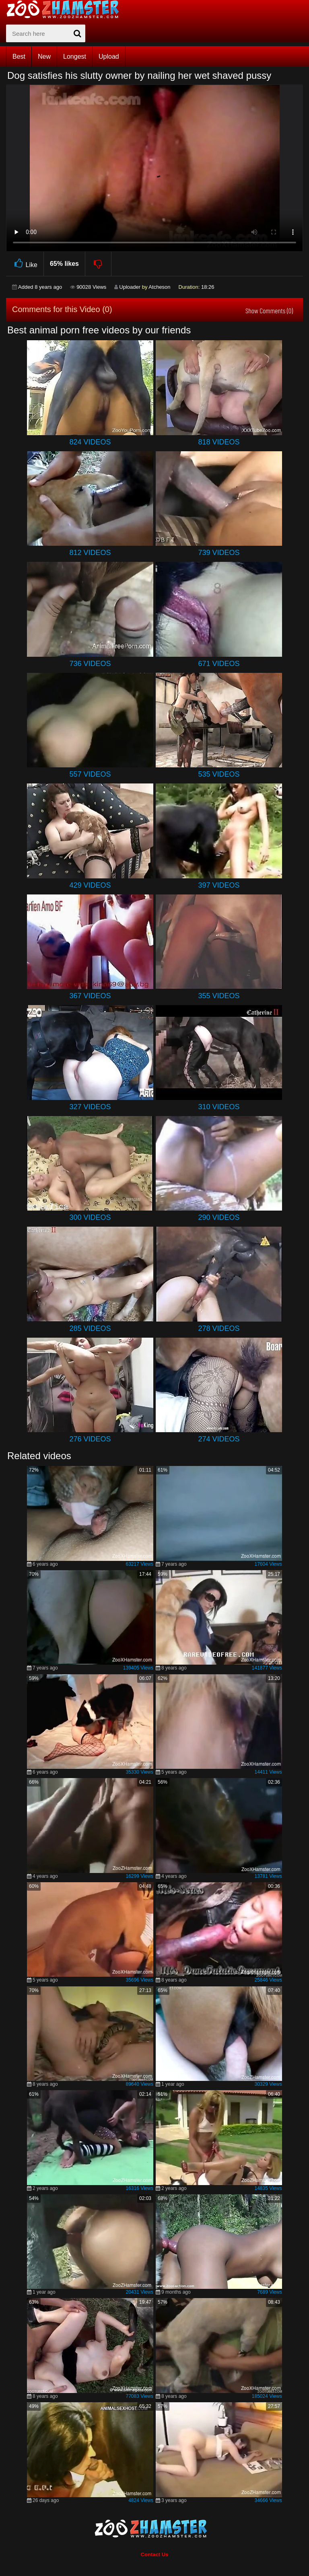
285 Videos (90, 1328)
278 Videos (218, 1328)
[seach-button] (77, 33)
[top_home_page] (66, 9)
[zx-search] (45, 33)
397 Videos (218, 885)
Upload (109, 56)
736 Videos (90, 664)
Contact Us (155, 2554)
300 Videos (90, 1217)
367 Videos (90, 996)
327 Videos (90, 1107)
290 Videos (218, 1217)
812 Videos (90, 553)
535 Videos (218, 774)
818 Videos (218, 442)
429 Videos (90, 885)
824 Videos (90, 442)
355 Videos (218, 996)
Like (24, 263)
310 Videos (218, 1107)
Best (18, 56)
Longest (74, 56)
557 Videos (90, 774)
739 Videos (218, 553)
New (44, 56)
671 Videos (218, 664)
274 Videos (218, 1439)
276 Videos (90, 1439)
